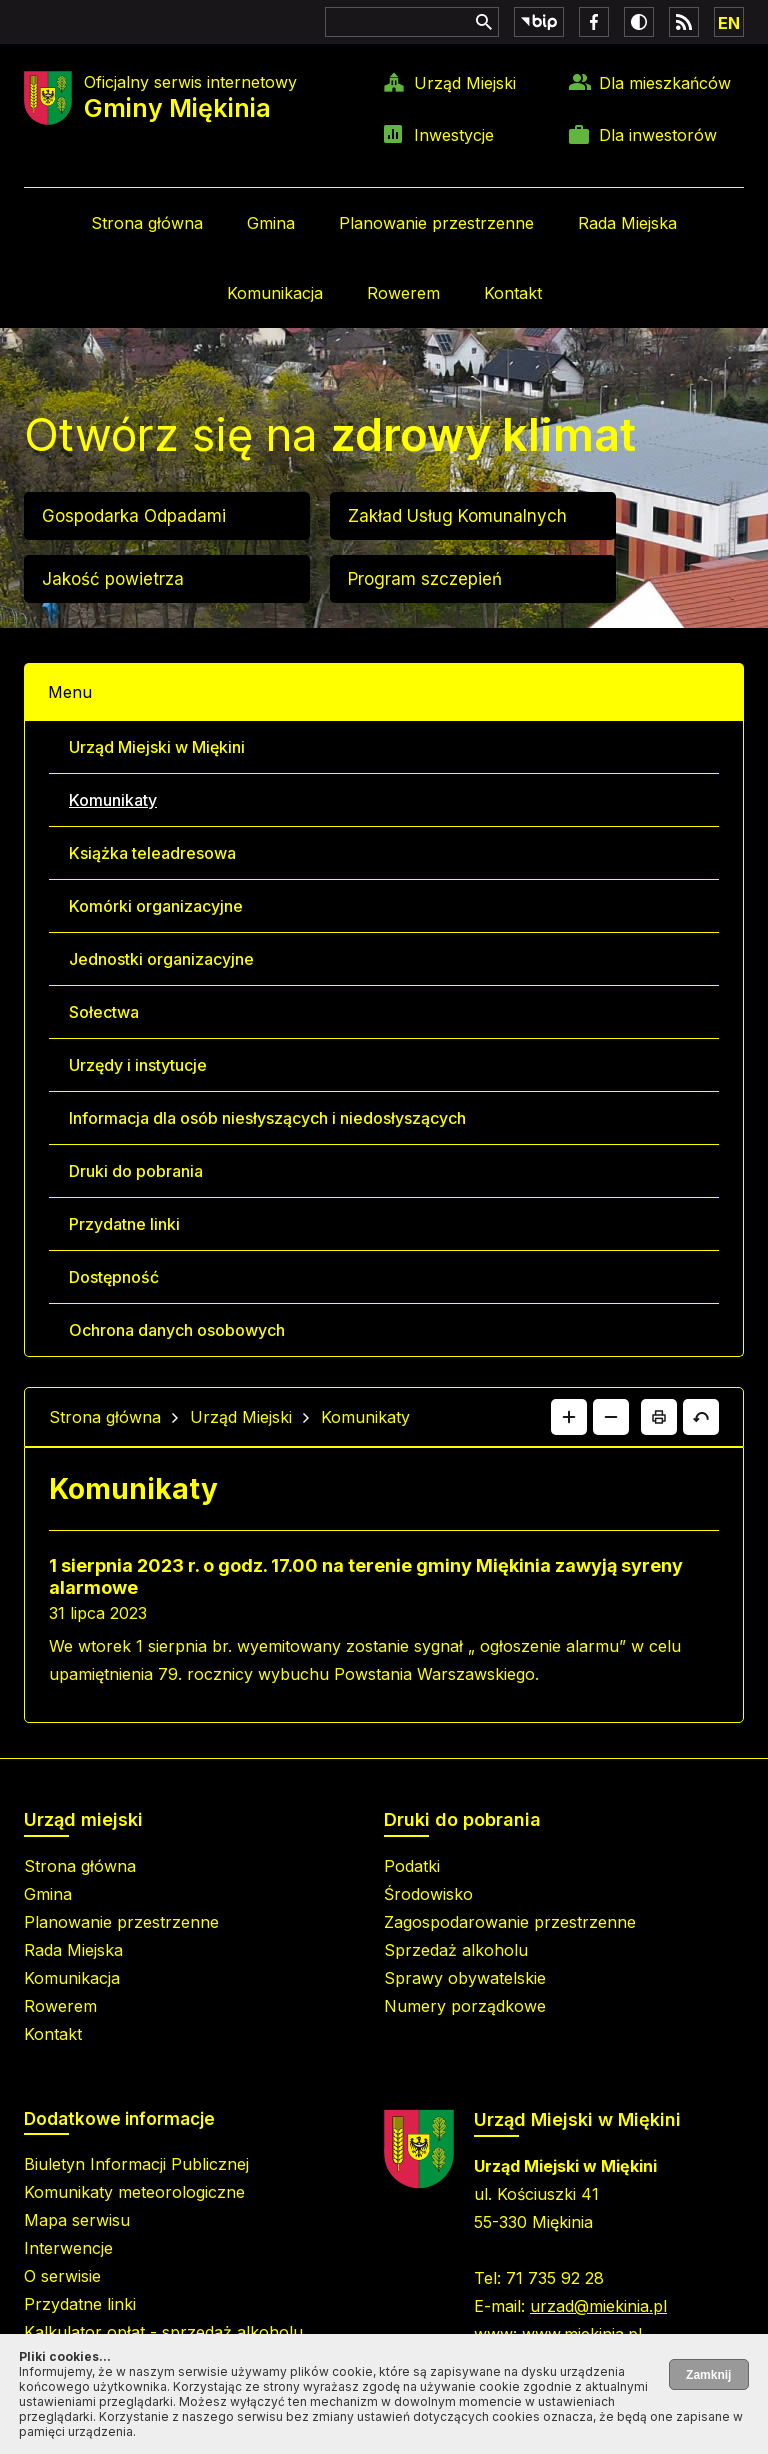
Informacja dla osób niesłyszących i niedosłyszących (267, 1118)
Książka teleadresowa (152, 853)
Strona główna (147, 223)
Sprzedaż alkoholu (456, 1950)
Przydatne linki (124, 1224)
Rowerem (403, 293)
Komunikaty (113, 800)
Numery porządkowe (465, 2006)
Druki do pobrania (136, 1171)
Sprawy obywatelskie (465, 1978)
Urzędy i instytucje (138, 1065)
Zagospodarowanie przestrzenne (510, 1922)
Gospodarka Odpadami (134, 516)
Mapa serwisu (77, 2220)
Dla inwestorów (658, 135)
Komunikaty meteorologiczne (134, 2192)
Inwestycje (454, 135)
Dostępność (114, 1277)
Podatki (412, 1866)
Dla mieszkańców (665, 83)
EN (729, 23)
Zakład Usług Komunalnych (457, 516)
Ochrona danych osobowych (177, 1330)
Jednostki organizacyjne (161, 959)
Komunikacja (275, 293)
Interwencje (68, 2248)
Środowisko (428, 1894)
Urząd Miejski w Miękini (157, 747)
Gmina (271, 223)
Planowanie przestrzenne (436, 223)
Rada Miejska (627, 223)
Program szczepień (425, 579)
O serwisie (62, 2276)
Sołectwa (104, 1012)
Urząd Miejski (465, 83)
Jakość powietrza (113, 579)
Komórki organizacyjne (156, 906)
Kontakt (513, 293)
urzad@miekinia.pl (598, 2306)
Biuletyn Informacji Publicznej (136, 2164)
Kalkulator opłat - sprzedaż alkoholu (163, 2332)
